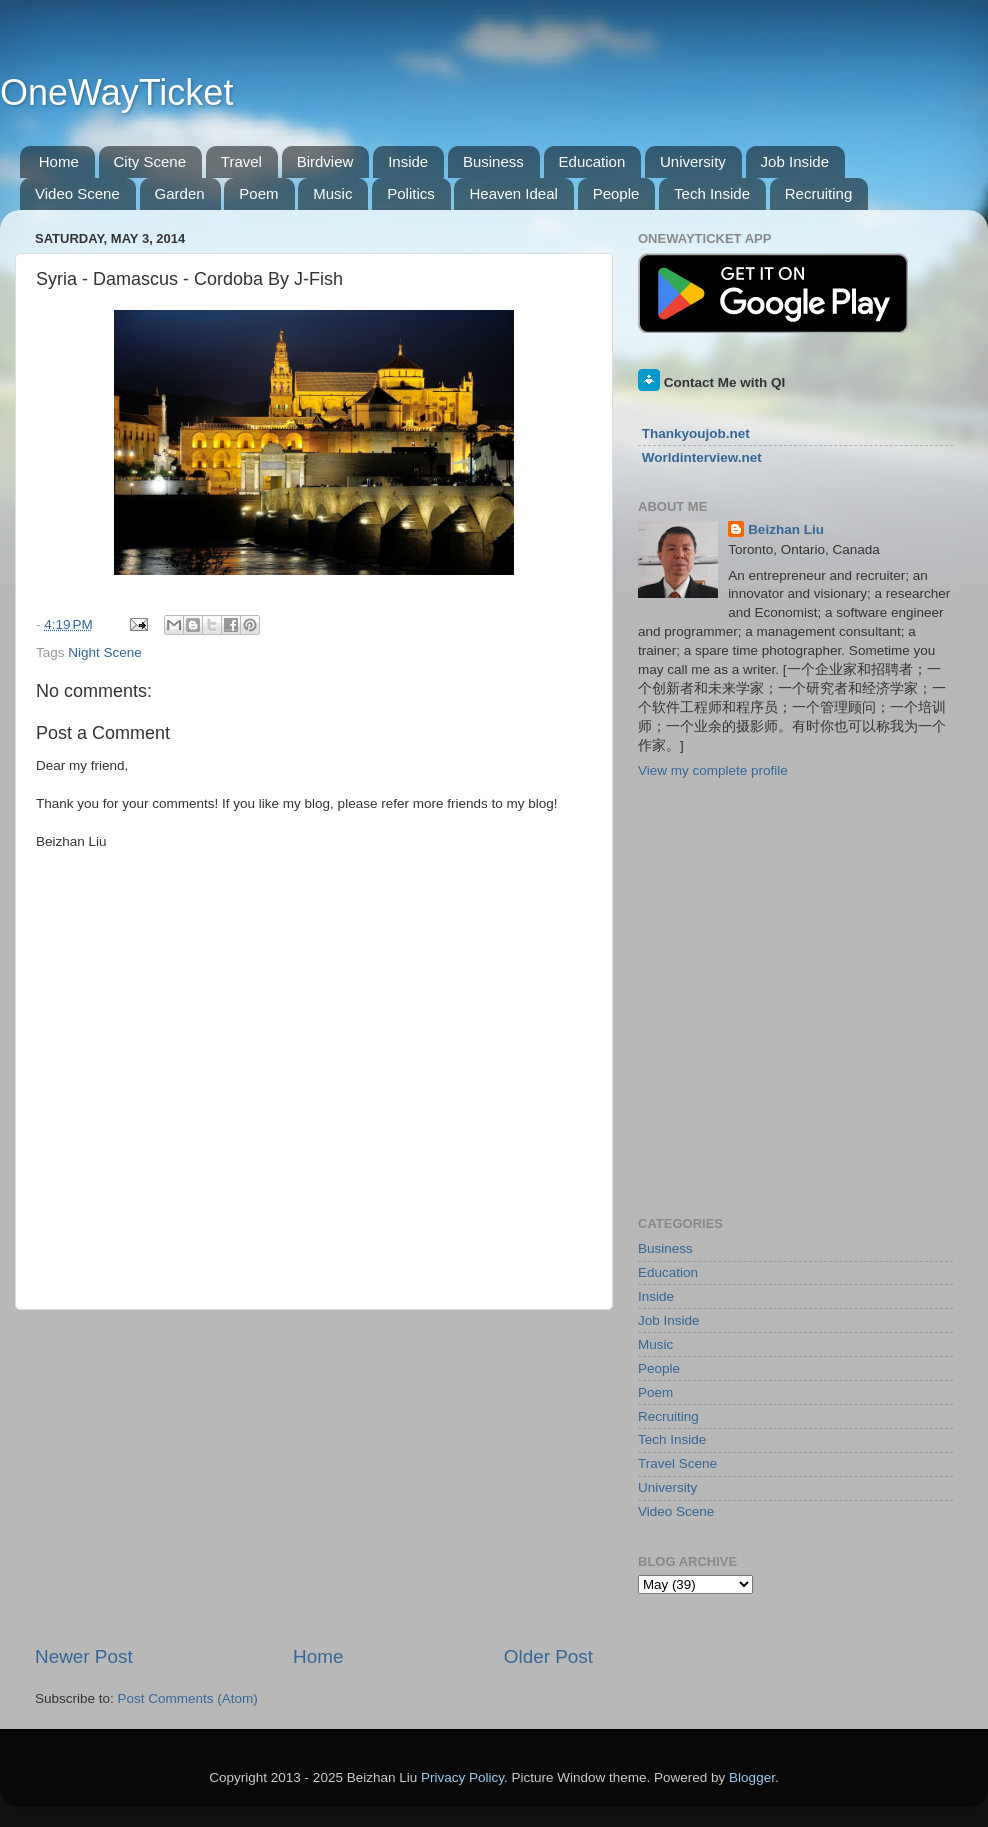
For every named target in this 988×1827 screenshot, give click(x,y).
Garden (180, 193)
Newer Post (84, 1656)
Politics (411, 193)
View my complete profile (713, 770)
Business (493, 161)
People (616, 193)
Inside (408, 161)
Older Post (548, 1656)
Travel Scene (677, 1463)
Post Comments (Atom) (188, 1698)
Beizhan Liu (786, 529)
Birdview (325, 161)
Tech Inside (712, 193)
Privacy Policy (462, 1777)
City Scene (150, 161)
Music (332, 193)
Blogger (752, 1777)
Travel (241, 161)
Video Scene (77, 193)
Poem (258, 193)
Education (592, 161)
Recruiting (819, 193)
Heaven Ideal (513, 193)
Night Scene (105, 652)
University (693, 161)
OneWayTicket (116, 92)
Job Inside (795, 161)
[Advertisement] (314, 1477)
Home (59, 161)
